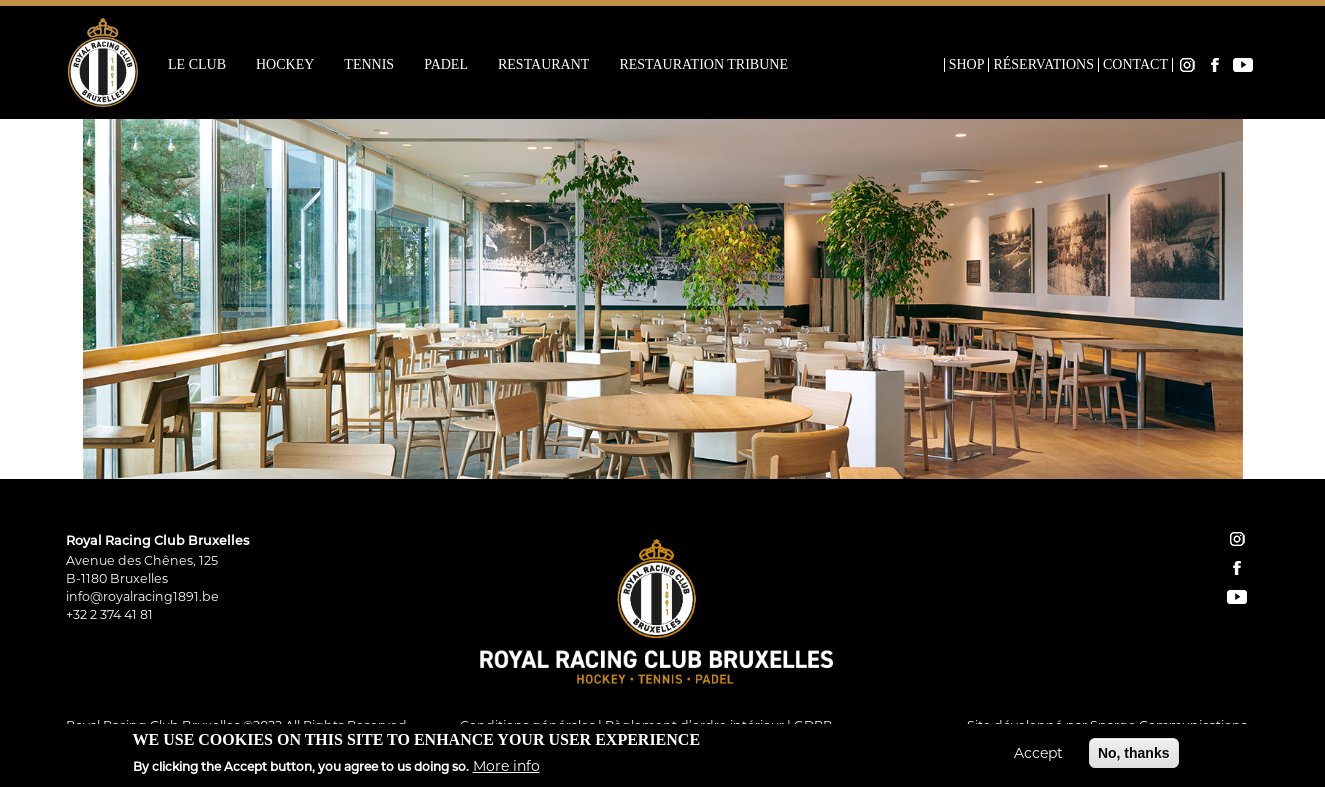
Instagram (1187, 65)
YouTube (1243, 65)
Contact (1135, 65)
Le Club (197, 65)
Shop (967, 65)
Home (931, 65)
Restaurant (543, 65)
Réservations (1043, 65)
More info (506, 770)
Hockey (285, 65)
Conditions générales (527, 725)
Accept (1038, 756)
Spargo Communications (1168, 725)
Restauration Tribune (703, 65)
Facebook (1215, 65)
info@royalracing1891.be (142, 596)
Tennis (369, 65)
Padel (446, 65)
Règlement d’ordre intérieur (694, 725)
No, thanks (1134, 756)
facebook (1237, 568)
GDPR (813, 725)
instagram (1237, 539)
